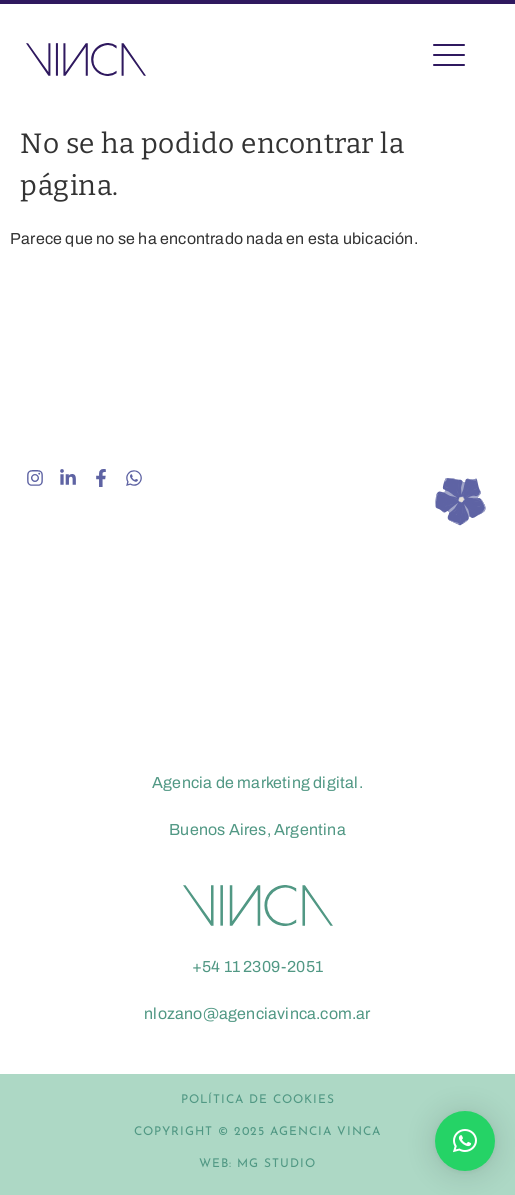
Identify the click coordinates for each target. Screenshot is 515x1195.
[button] (465, 1141)
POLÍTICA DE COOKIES (258, 1100)
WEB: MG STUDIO (257, 1164)
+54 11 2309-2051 (257, 966)
